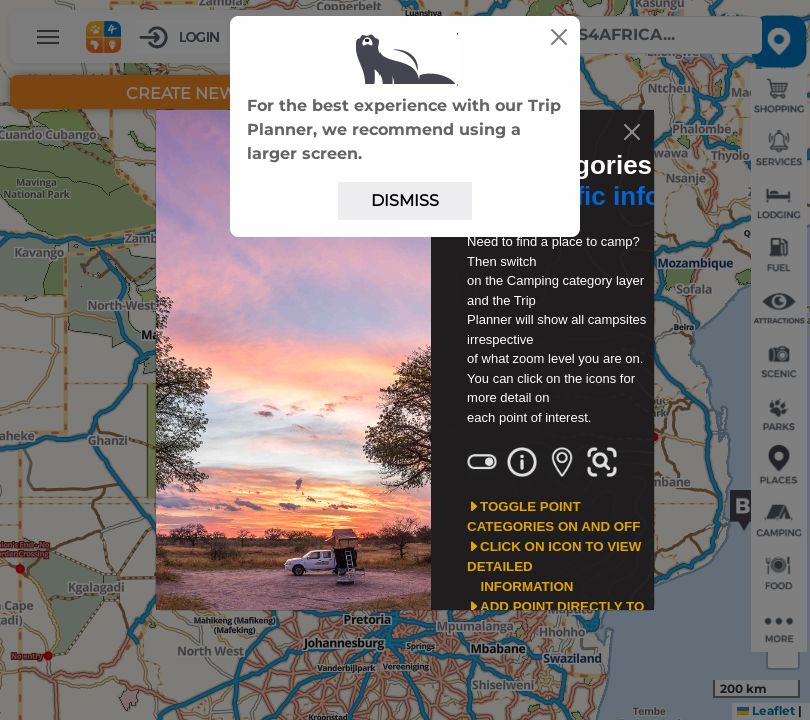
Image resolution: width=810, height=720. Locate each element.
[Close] (559, 37)
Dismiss (405, 200)
